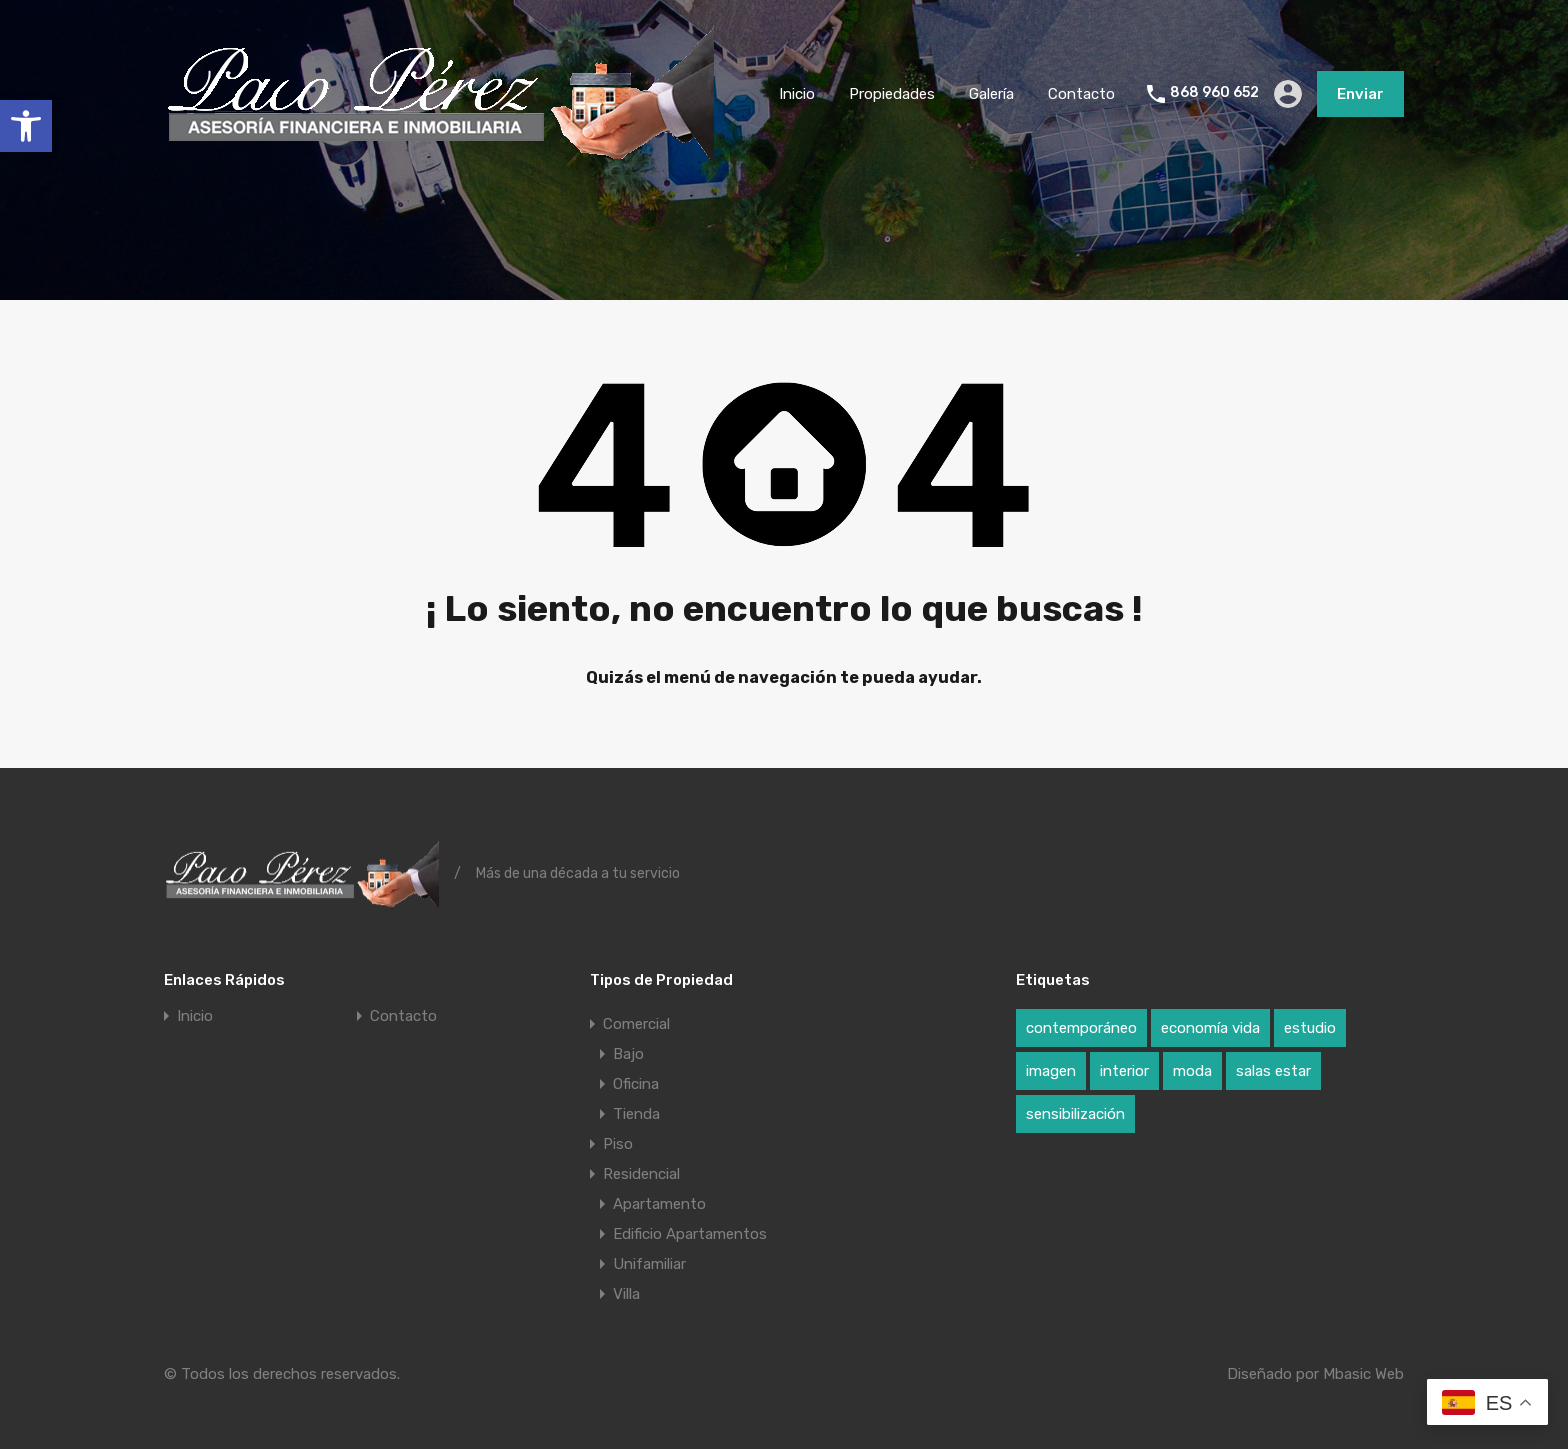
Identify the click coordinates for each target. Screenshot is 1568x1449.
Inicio (797, 94)
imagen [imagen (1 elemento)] (1051, 1071)
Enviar (1360, 94)
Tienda (636, 1114)
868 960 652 (1214, 93)
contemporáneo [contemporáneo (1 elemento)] (1081, 1028)
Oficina (636, 1084)
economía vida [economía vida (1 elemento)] (1210, 1028)
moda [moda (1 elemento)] (1192, 1071)
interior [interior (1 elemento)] (1124, 1071)
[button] (26, 126)
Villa (626, 1294)
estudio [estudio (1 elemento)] (1310, 1028)
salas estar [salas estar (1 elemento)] (1273, 1071)
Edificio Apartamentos (690, 1234)
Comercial (636, 1024)
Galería (991, 94)
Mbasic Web (1363, 1374)
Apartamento (659, 1204)
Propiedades (892, 94)
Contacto (1081, 94)
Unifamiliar (649, 1264)
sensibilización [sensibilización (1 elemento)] (1075, 1114)
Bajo (628, 1054)
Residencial (641, 1174)
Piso (618, 1144)
